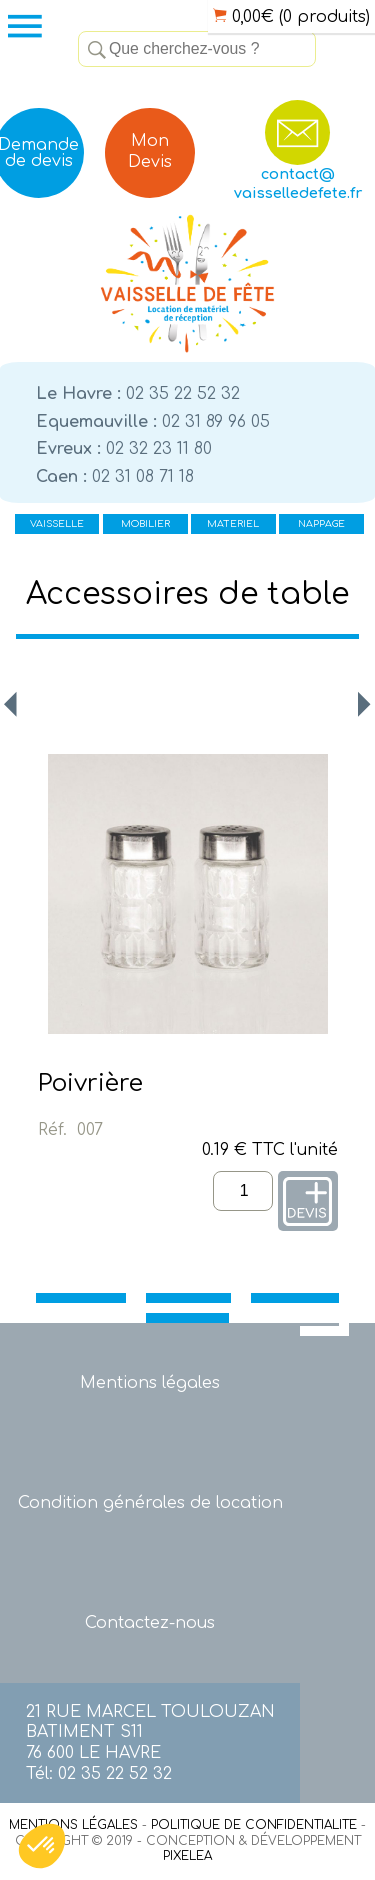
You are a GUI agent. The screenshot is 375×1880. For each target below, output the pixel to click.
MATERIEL (233, 524)
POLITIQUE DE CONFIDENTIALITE (254, 1825)
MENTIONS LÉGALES (73, 1825)
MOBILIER (145, 524)
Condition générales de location (150, 1503)
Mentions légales (150, 1383)
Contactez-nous (150, 1623)
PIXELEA (187, 1856)
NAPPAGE (321, 524)
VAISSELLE (57, 524)
